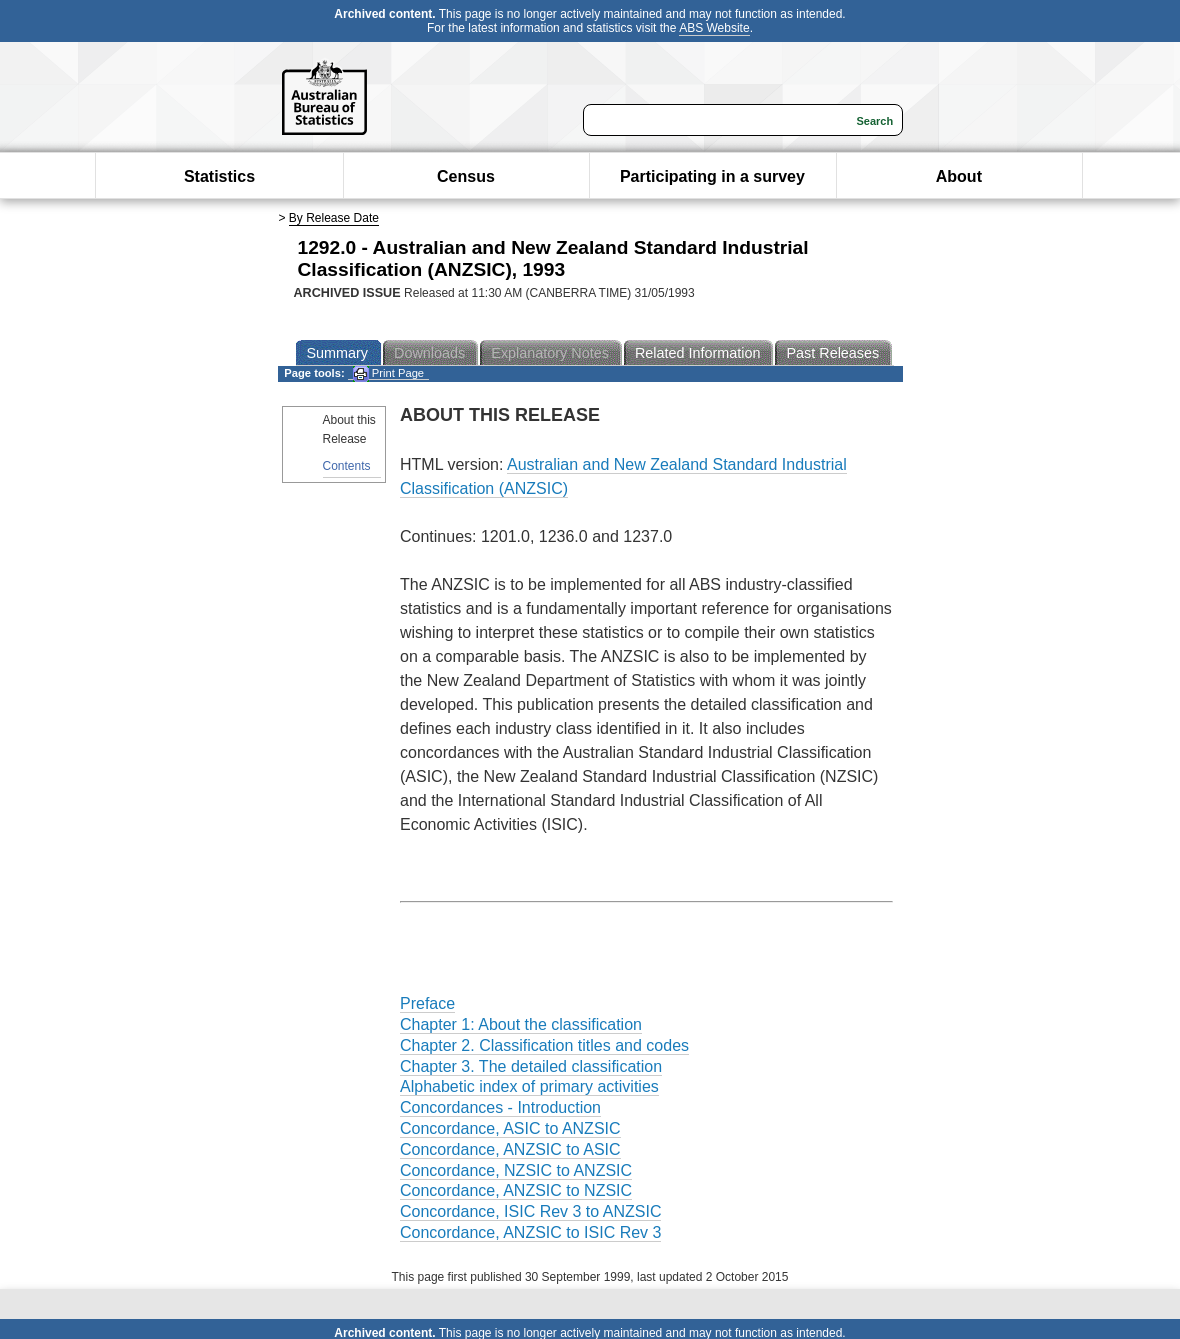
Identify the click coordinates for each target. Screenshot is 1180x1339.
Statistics (219, 176)
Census (466, 176)
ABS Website (714, 28)
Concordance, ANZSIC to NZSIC (516, 1190)
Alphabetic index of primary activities (529, 1086)
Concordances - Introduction (500, 1107)
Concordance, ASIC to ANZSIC (510, 1128)
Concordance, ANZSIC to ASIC (510, 1149)
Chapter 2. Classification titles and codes (544, 1045)
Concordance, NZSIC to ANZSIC (516, 1170)
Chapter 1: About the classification (521, 1024)
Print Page (388, 373)
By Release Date (334, 218)
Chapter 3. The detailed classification (531, 1066)
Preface (427, 1003)
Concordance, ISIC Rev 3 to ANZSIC (530, 1211)
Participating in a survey (712, 176)
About (959, 176)
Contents (347, 466)
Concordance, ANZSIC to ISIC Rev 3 (530, 1232)
